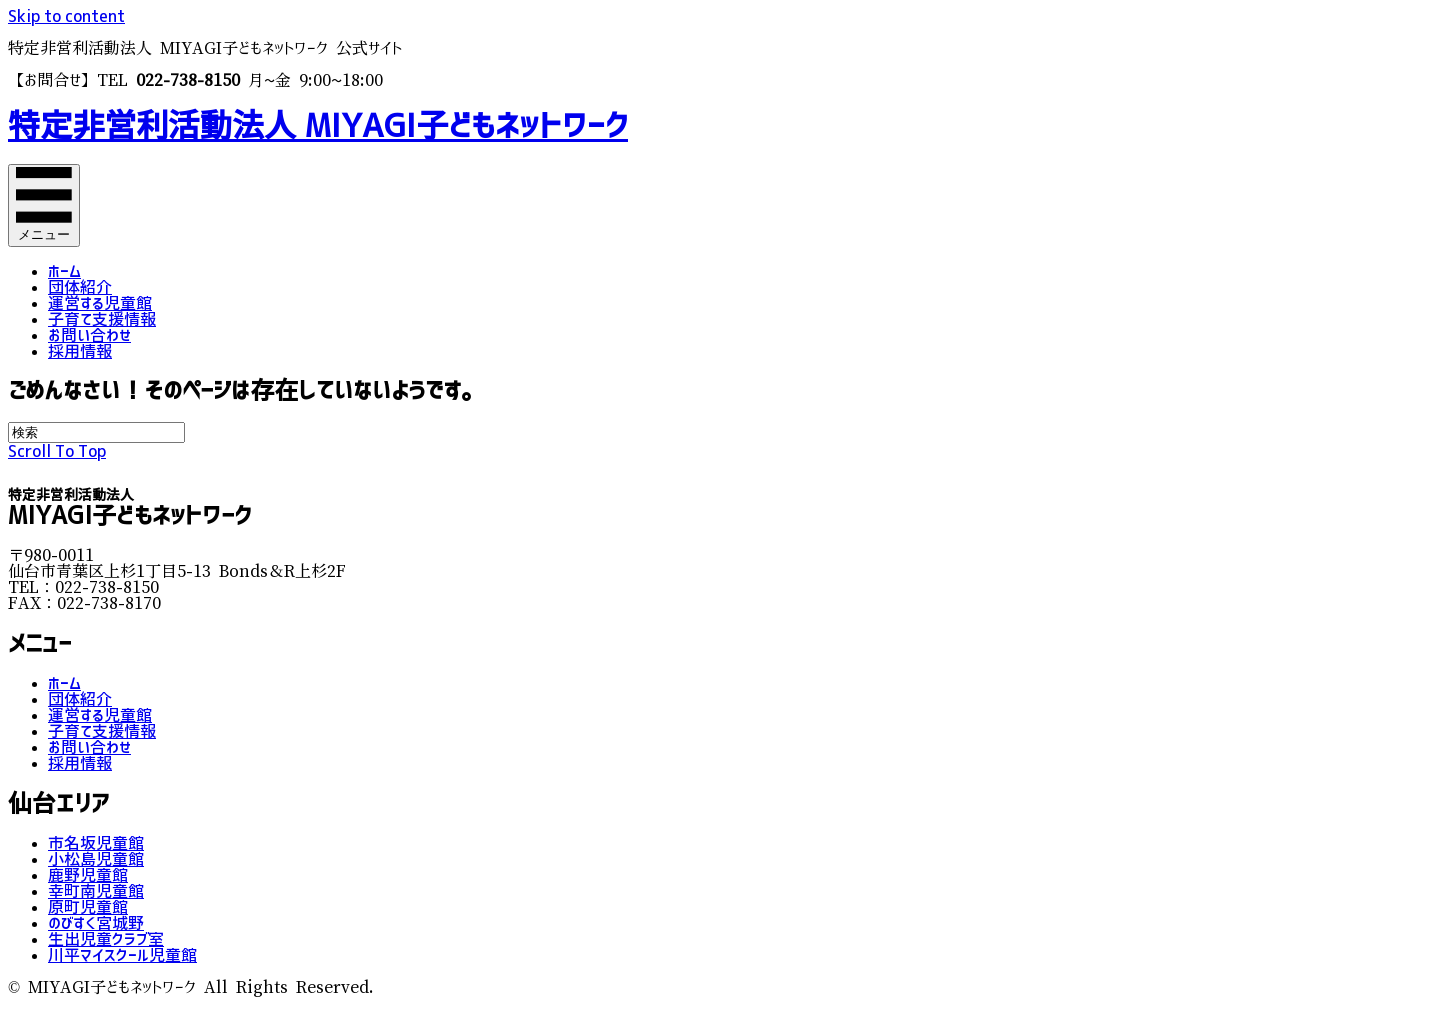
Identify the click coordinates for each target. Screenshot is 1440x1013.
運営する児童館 (100, 303)
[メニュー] (44, 205)
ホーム (64, 271)
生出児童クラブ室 (106, 939)
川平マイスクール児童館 (122, 955)
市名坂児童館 (96, 843)
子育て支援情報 (102, 319)
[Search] (96, 432)
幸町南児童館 (96, 891)
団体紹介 (80, 287)
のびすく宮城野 (96, 923)
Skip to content (66, 16)
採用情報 (80, 351)
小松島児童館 (96, 859)
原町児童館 (88, 907)
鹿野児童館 (88, 875)
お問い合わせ (89, 335)
